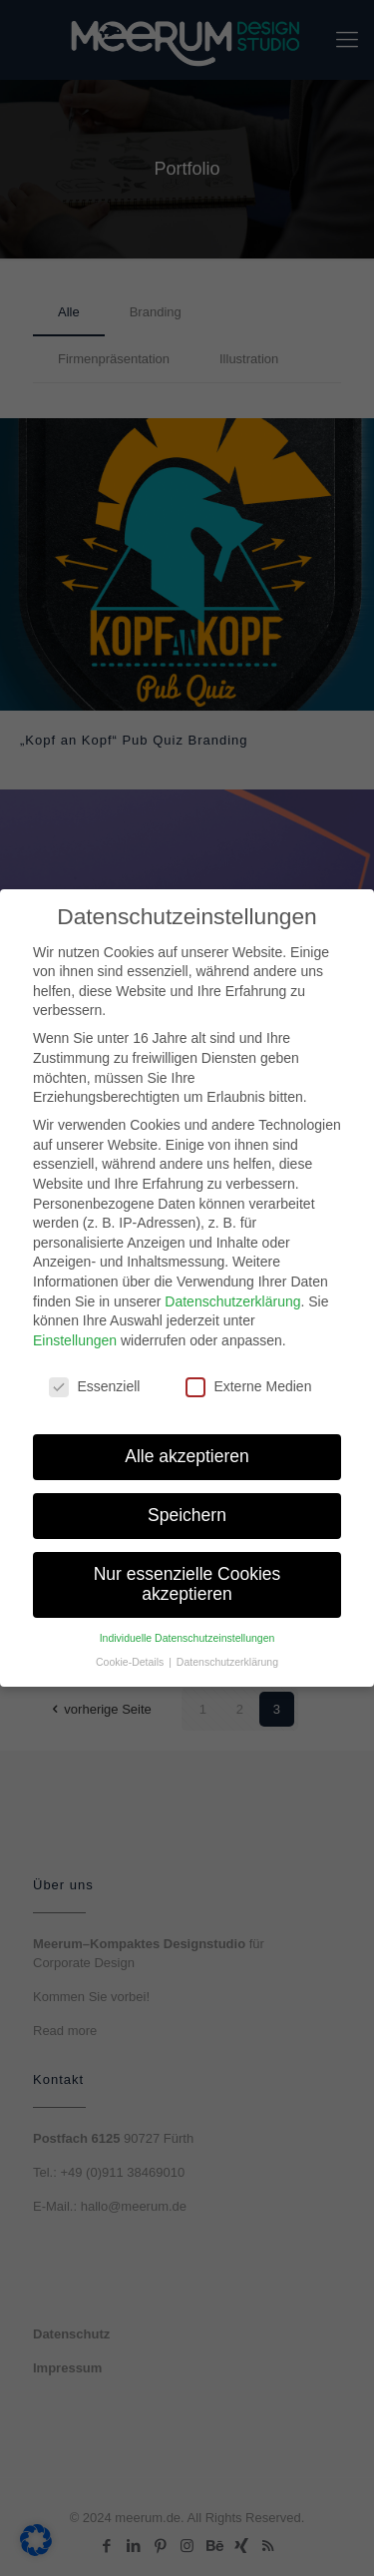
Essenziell (94, 1375)
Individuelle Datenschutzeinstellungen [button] (187, 1627)
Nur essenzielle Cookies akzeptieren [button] (187, 1574)
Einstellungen (75, 1329)
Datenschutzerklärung (232, 1290)
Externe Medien (248, 1375)
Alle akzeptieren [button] (187, 1446)
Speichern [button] (187, 1505)
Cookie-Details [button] (131, 1652)
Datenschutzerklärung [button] (227, 1652)
